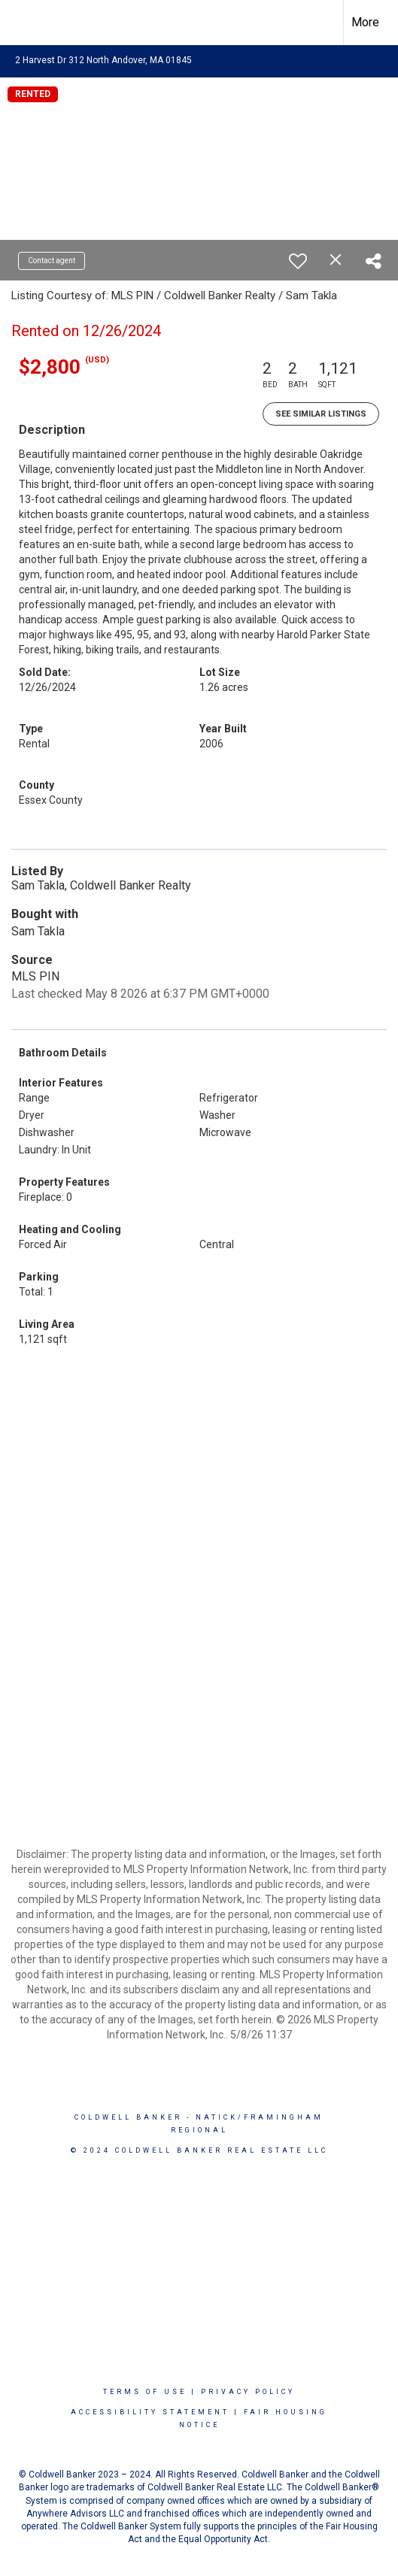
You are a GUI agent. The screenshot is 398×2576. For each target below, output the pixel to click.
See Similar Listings (320, 414)
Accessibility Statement (150, 2412)
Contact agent (51, 260)
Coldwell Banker (128, 2117)
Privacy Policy (248, 2392)
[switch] (298, 261)
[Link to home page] (24, 22)
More (365, 22)
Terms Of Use (145, 2392)
